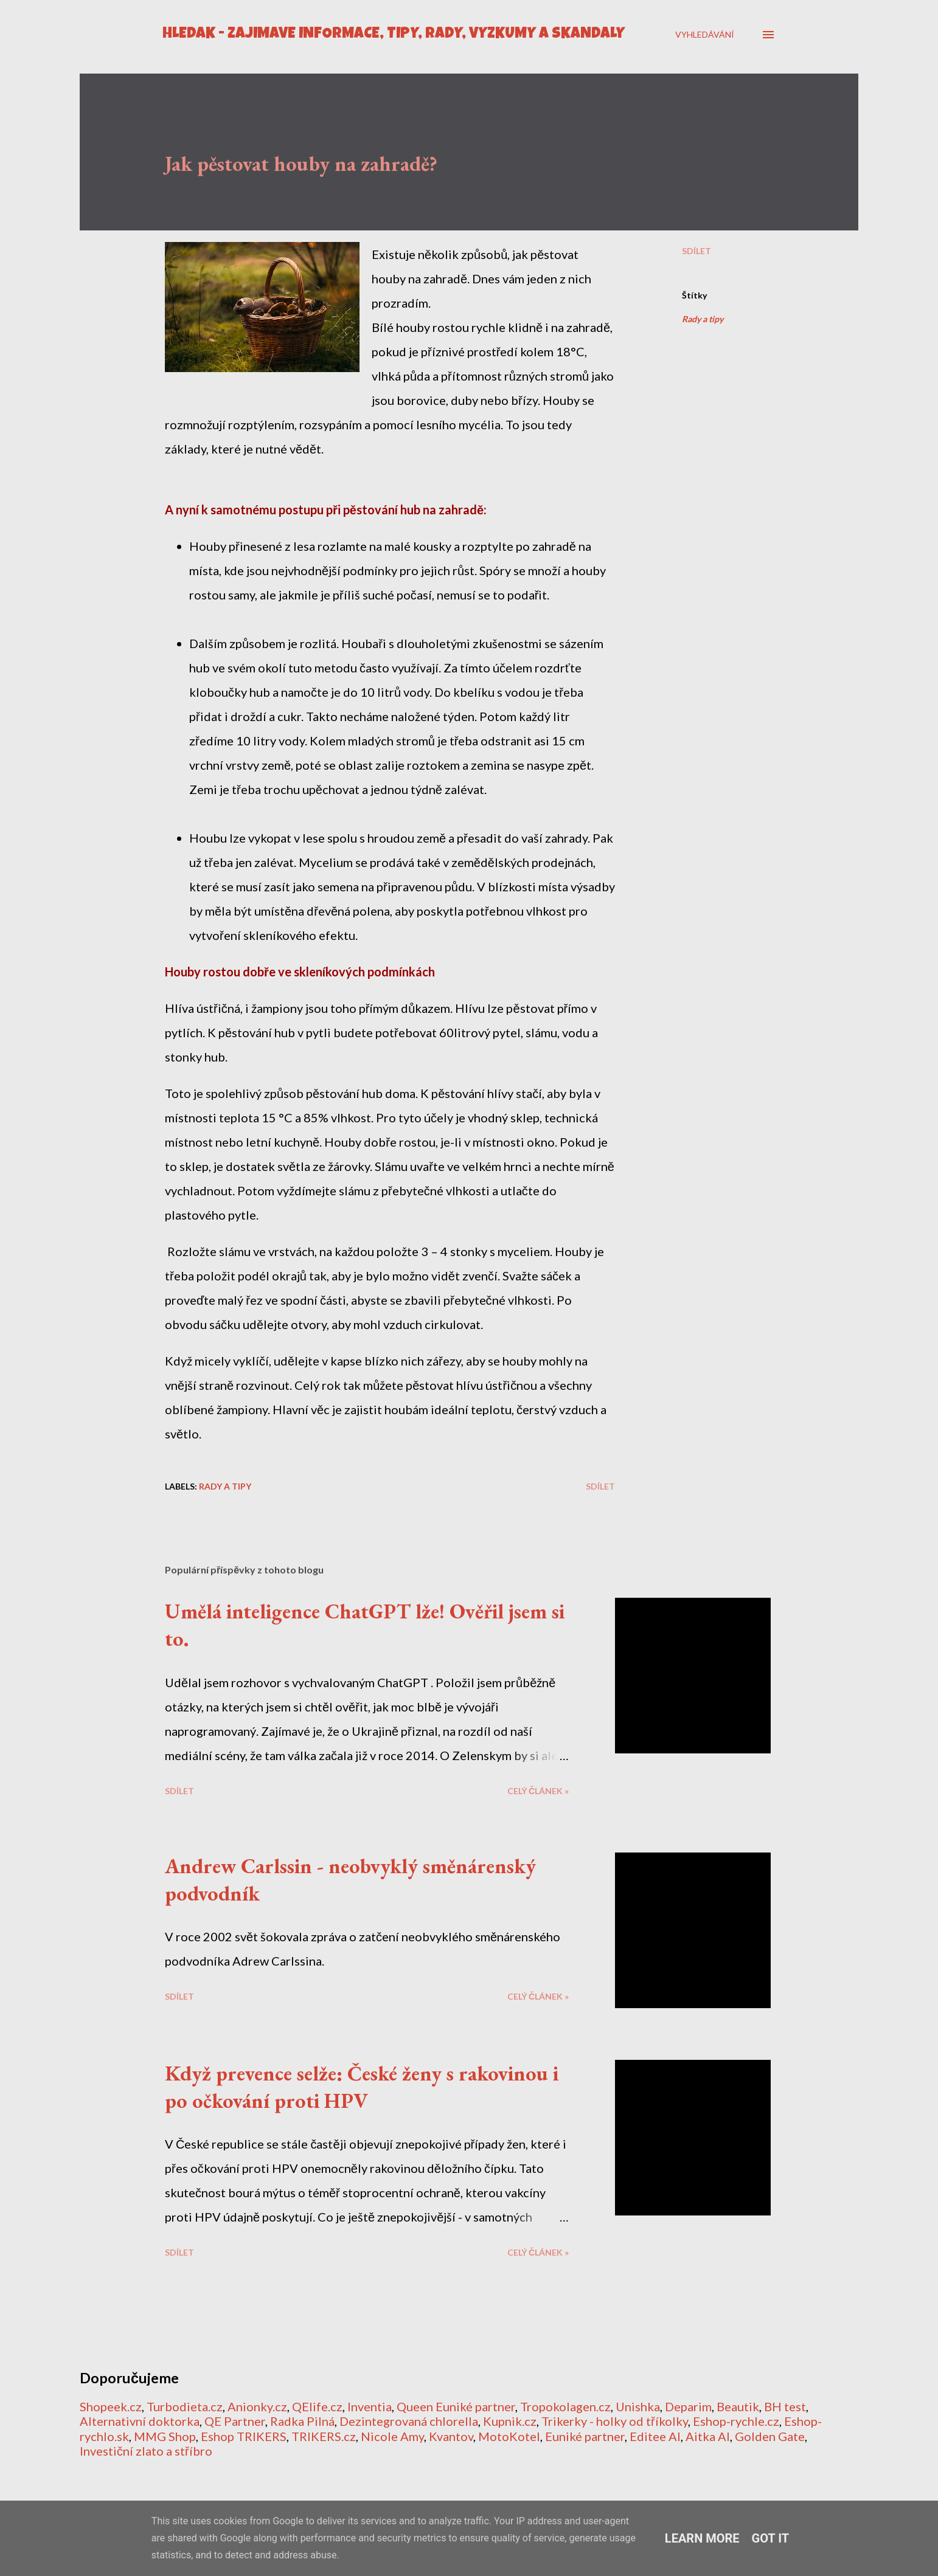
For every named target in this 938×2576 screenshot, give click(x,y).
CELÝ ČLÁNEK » (538, 1791)
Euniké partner (585, 2436)
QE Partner (234, 2421)
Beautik (738, 2406)
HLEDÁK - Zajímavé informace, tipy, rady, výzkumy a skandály (393, 34)
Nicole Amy (392, 2436)
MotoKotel (509, 2436)
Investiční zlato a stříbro (146, 2450)
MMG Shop (165, 2436)
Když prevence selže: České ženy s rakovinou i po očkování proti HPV (361, 2087)
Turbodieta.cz (185, 2406)
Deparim (688, 2406)
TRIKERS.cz (323, 2436)
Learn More (702, 2538)
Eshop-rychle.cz (736, 2421)
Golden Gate (770, 2436)
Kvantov (451, 2436)
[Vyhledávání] (704, 34)
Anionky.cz (257, 2406)
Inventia (369, 2406)
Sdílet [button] (696, 251)
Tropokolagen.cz (565, 2406)
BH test (785, 2406)
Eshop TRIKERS (244, 2436)
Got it (771, 2538)
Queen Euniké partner (456, 2406)
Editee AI (655, 2436)
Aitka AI (708, 2436)
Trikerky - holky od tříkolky (614, 2421)
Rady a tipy (702, 319)
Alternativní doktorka (140, 2421)
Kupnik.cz (510, 2421)
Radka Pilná (302, 2421)
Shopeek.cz (111, 2406)
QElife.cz (317, 2406)
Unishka (638, 2406)
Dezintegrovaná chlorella (408, 2421)
